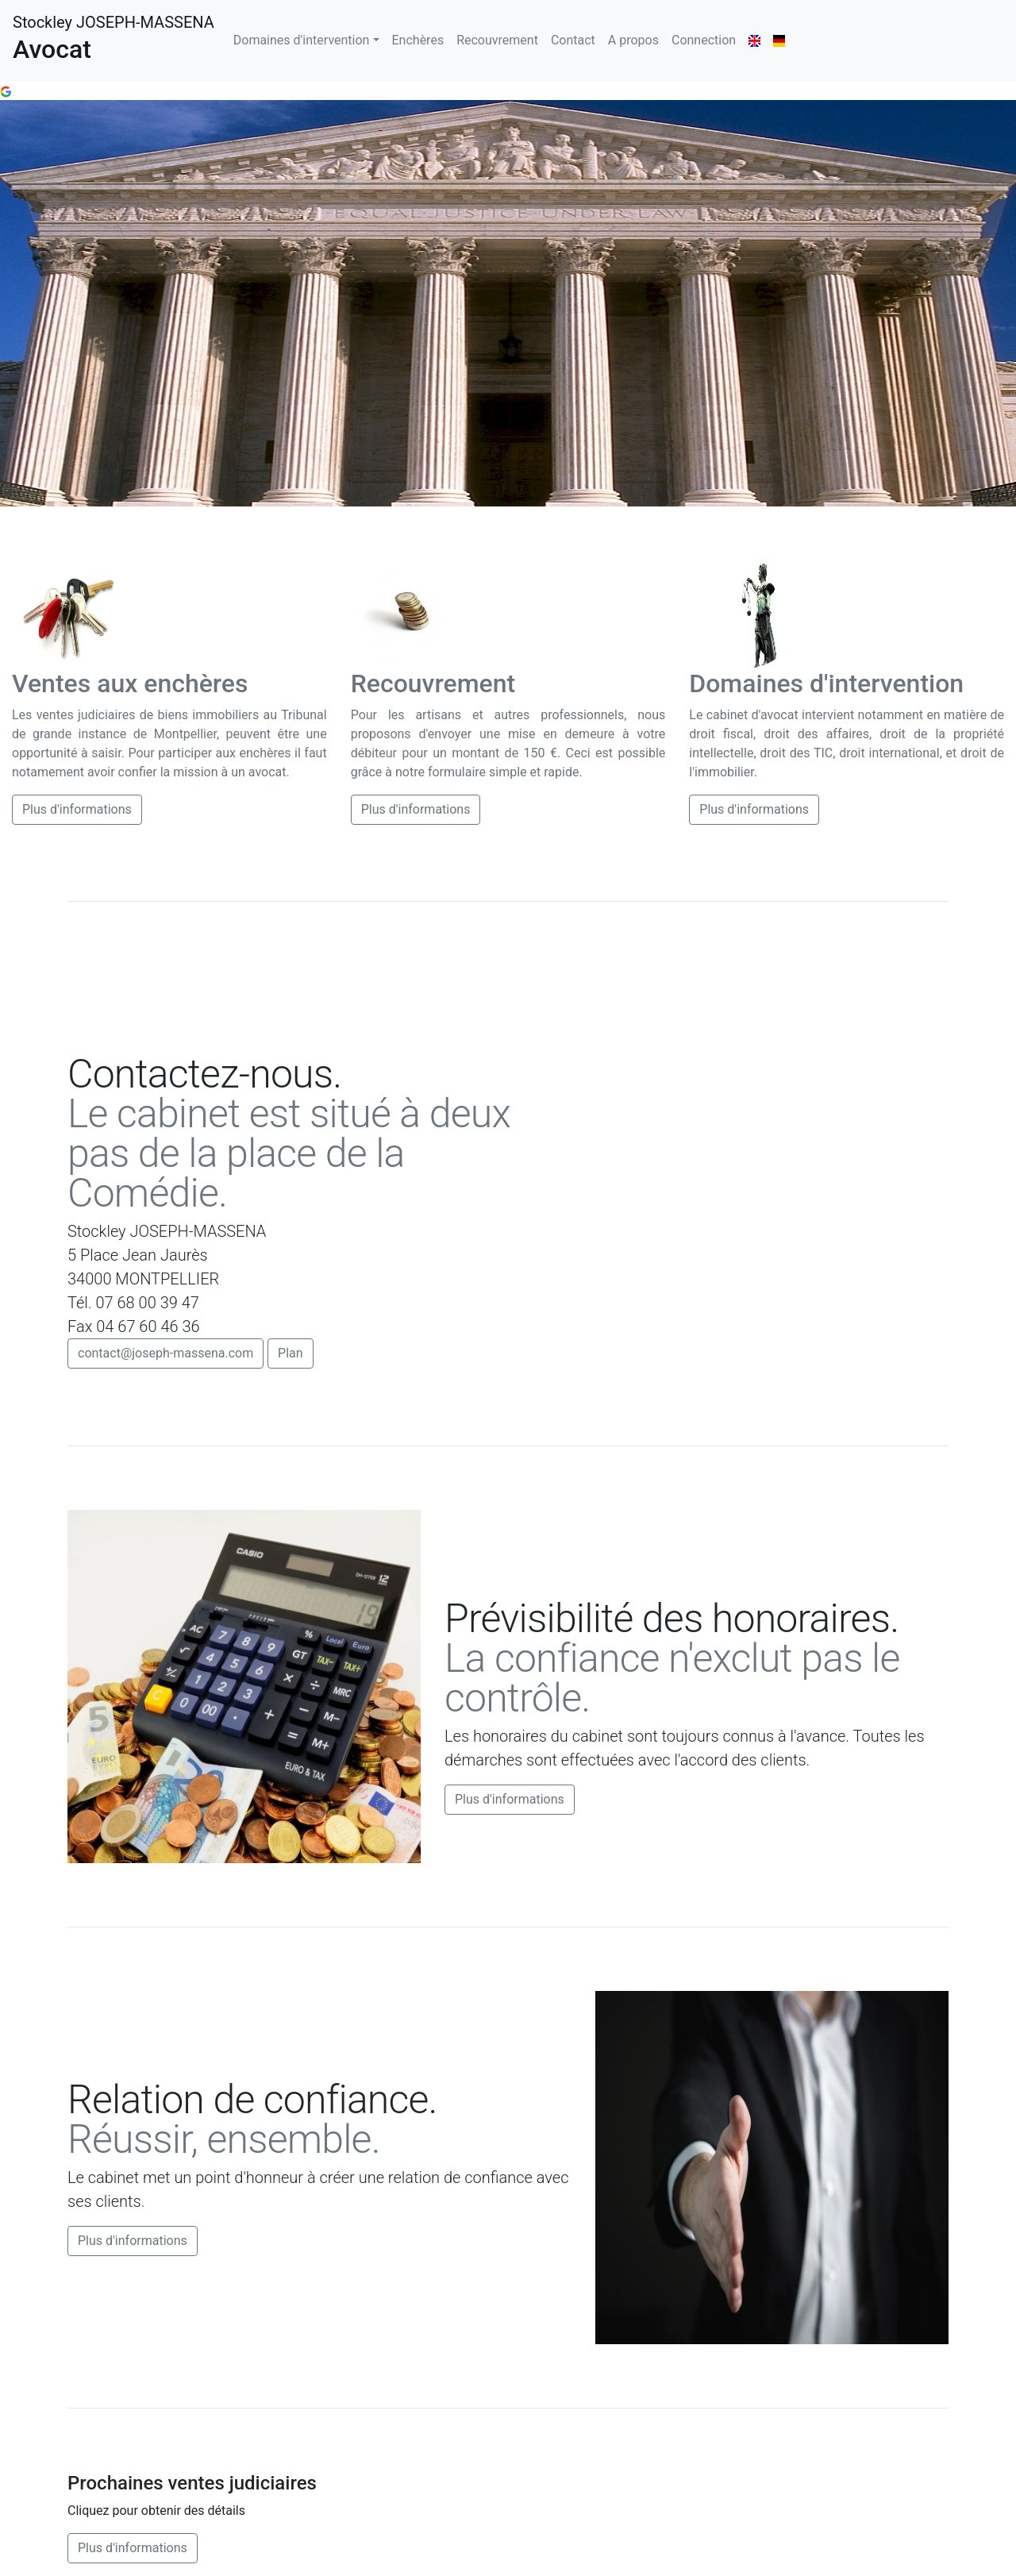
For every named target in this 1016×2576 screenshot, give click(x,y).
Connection (704, 40)
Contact (573, 40)
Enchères (418, 40)
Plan (290, 1353)
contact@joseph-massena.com (165, 1353)
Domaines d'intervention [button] (301, 40)
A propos (633, 40)
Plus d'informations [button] (77, 809)
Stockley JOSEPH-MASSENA (113, 38)
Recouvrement (497, 40)
